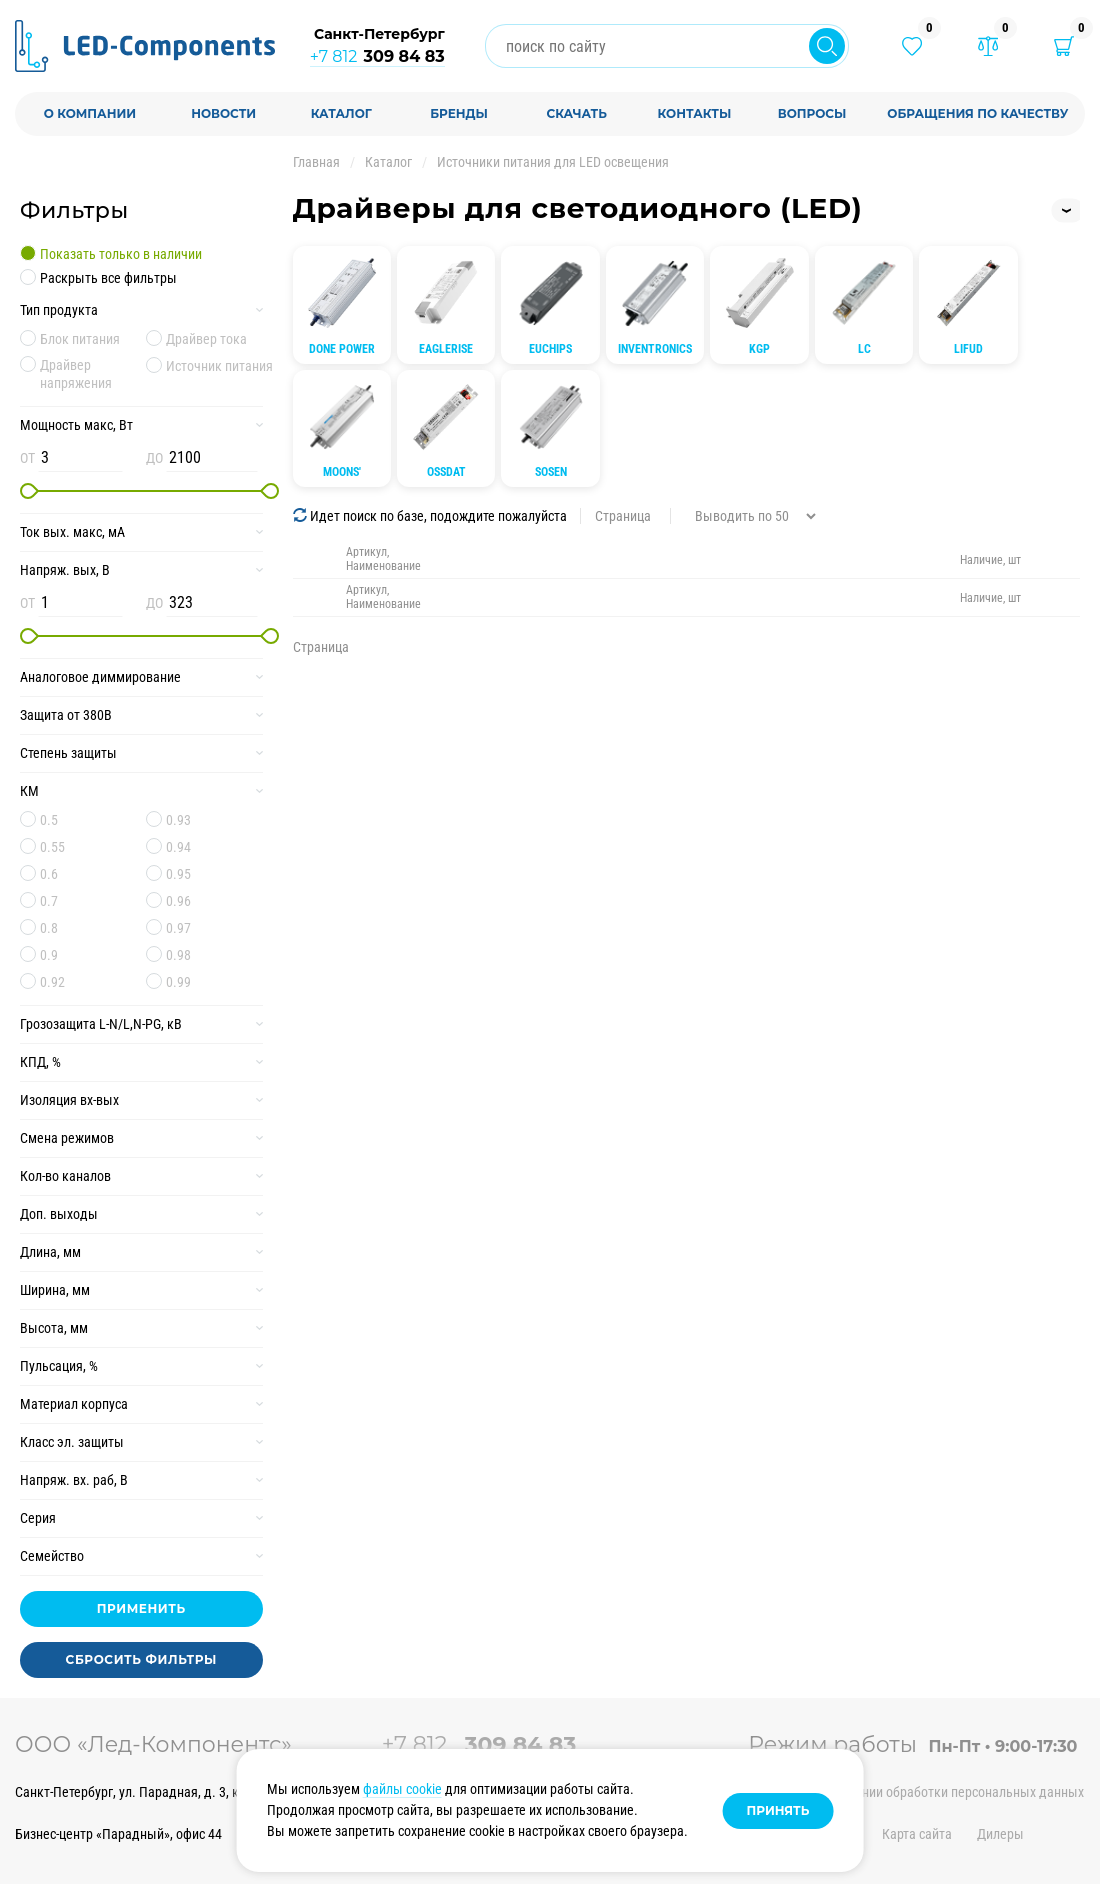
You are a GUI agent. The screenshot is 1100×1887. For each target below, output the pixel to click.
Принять (778, 1810)
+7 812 (377, 56)
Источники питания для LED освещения (553, 162)
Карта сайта (917, 1834)
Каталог (388, 162)
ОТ (27, 458)
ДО (154, 458)
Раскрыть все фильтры (108, 278)
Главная (316, 162)
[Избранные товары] (912, 46)
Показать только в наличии (121, 254)
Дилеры (1000, 1834)
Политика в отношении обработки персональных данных (916, 1792)
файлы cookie (402, 1789)
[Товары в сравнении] (988, 46)
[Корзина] (1064, 46)
